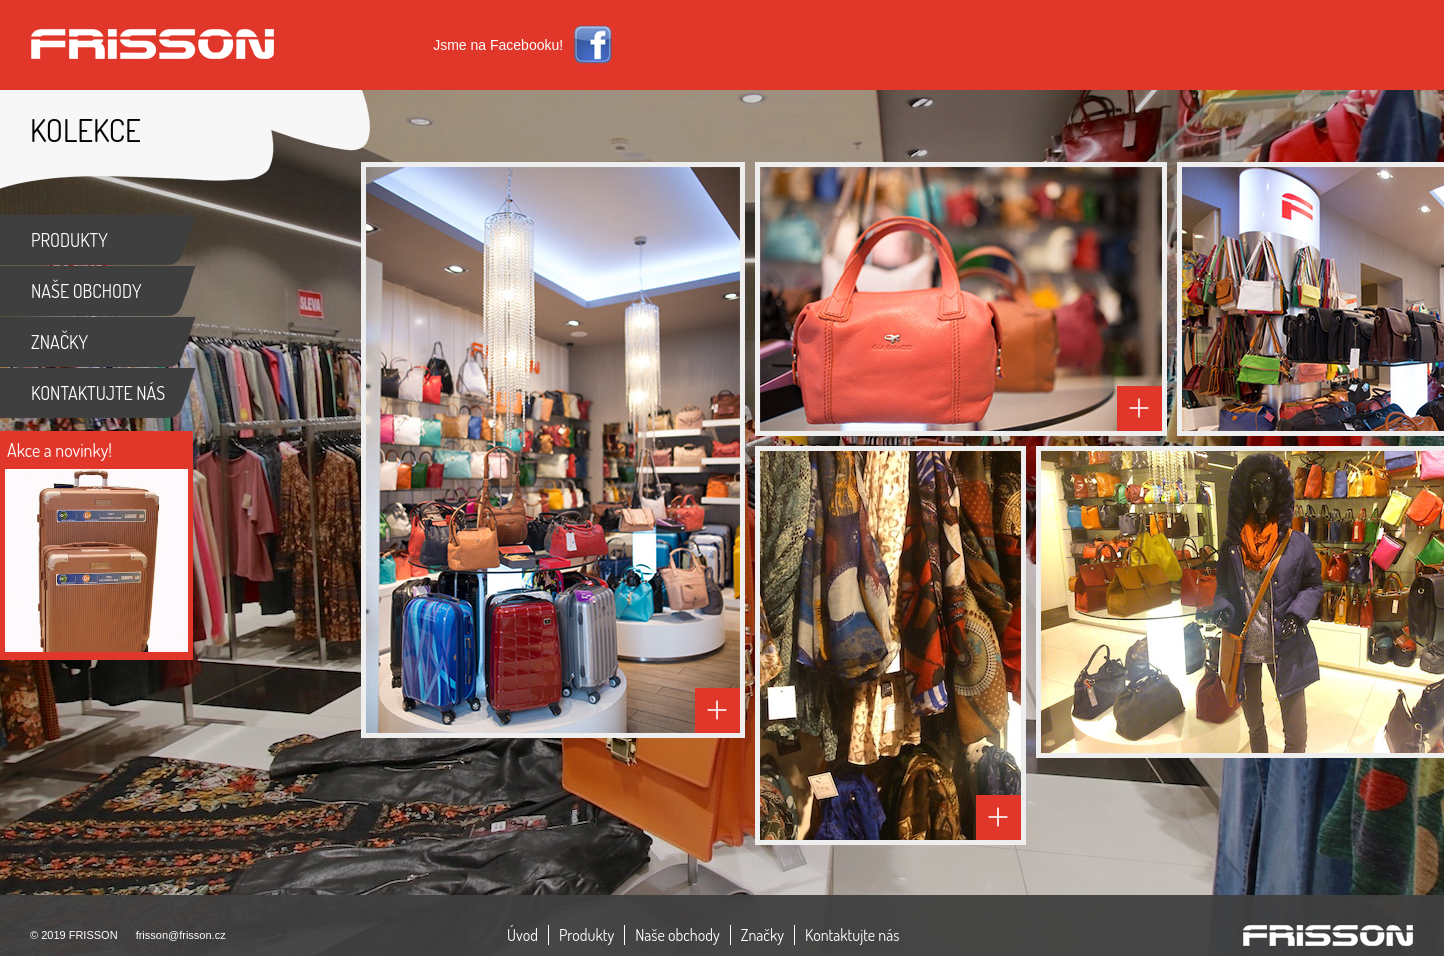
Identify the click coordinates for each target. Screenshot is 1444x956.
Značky (762, 935)
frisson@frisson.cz (181, 935)
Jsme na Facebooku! (498, 45)
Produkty (586, 935)
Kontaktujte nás (852, 935)
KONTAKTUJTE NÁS (98, 393)
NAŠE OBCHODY (86, 291)
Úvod (522, 935)
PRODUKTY (69, 240)
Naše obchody (677, 935)
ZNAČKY (59, 342)
